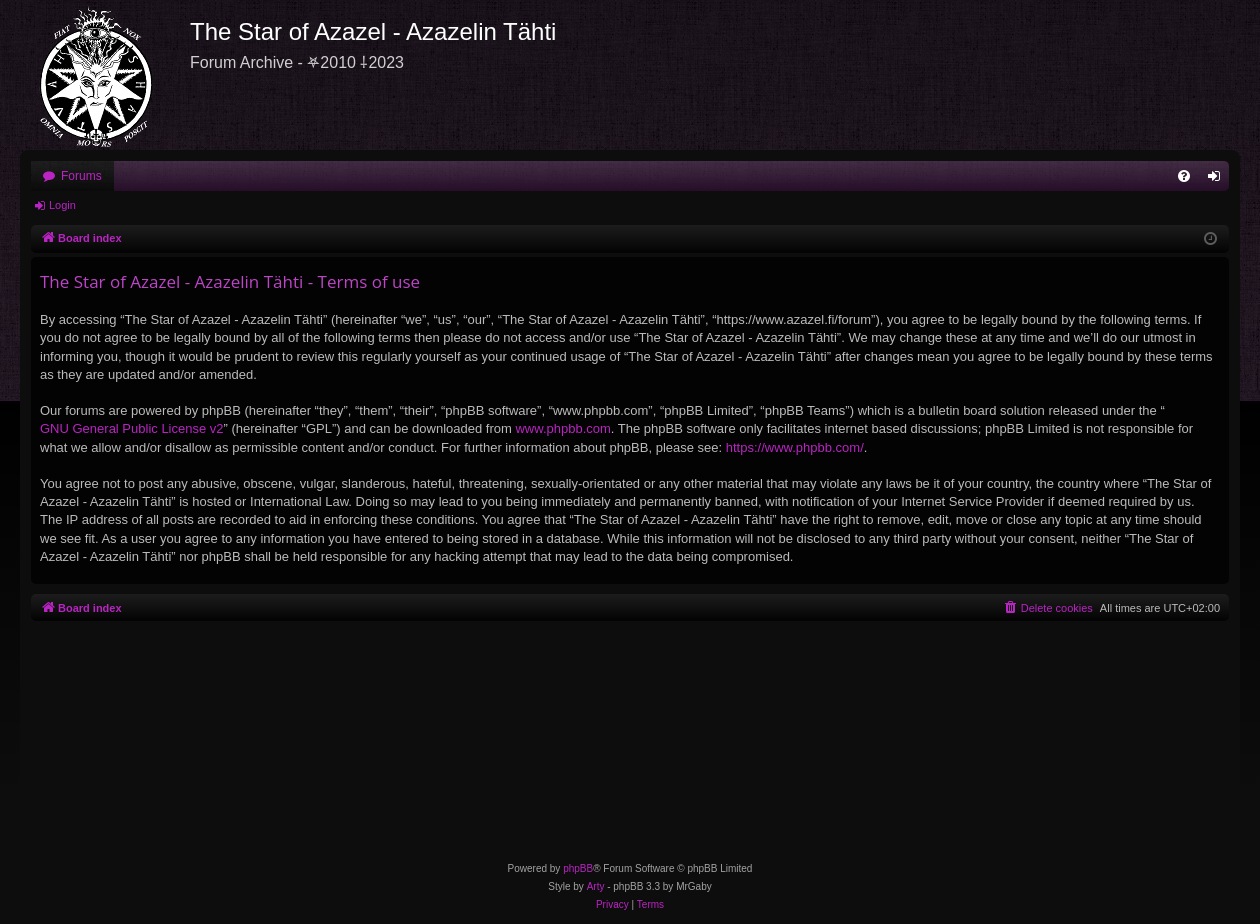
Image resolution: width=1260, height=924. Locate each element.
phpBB (578, 868)
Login (62, 205)
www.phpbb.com (562, 428)
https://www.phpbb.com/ (795, 447)
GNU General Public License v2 (132, 428)
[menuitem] (1184, 176)
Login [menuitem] (1218, 180)
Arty (596, 886)
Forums (81, 176)
